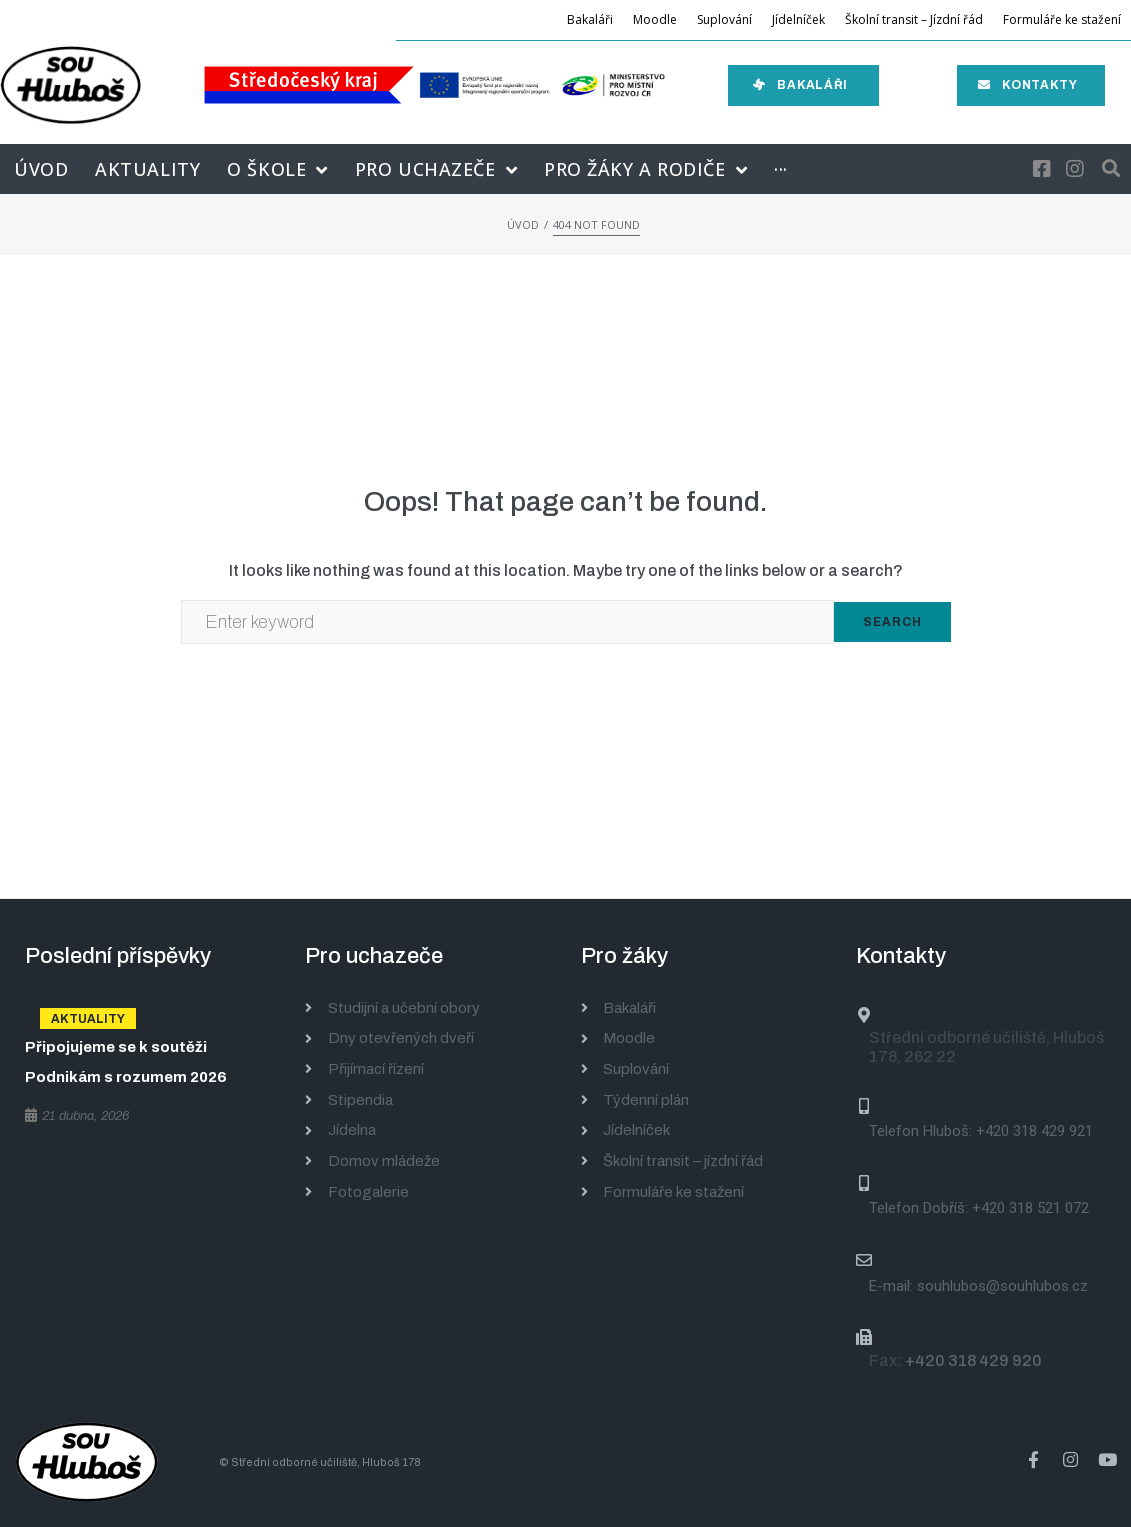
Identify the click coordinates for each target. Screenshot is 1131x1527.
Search (892, 622)
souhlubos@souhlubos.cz (1002, 1286)
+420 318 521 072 (1030, 1208)
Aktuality (88, 1019)
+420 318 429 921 (1034, 1131)
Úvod (523, 224)
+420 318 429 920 (973, 1360)
